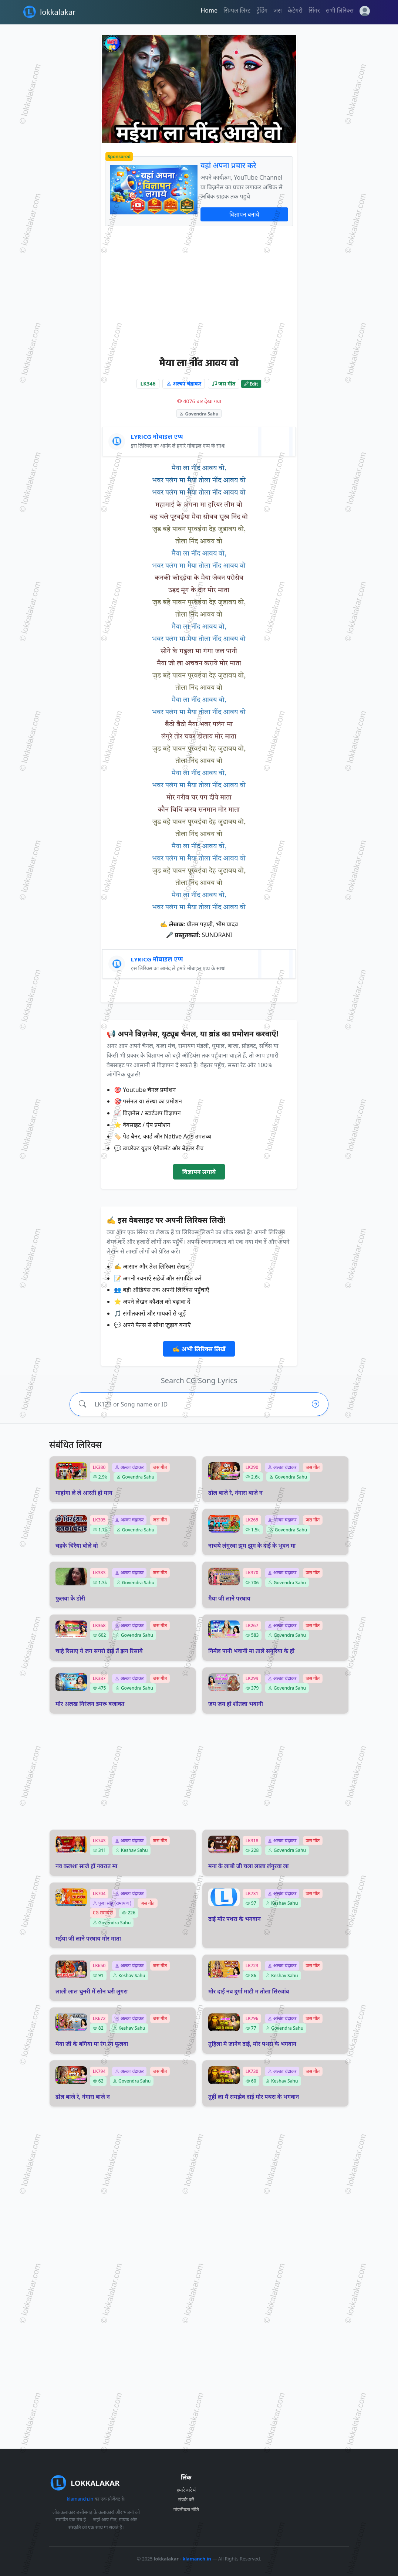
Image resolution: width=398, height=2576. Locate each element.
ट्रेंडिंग (261, 10)
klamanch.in (80, 2499)
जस (277, 10)
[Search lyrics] (196, 1404)
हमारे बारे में (186, 2490)
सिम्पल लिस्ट (236, 10)
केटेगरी (295, 10)
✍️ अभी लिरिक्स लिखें (198, 1349)
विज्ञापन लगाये (199, 1172)
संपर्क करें (186, 2500)
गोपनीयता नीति (186, 2510)
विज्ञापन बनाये (244, 214)
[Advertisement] (199, 291)
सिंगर (314, 10)
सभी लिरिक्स (340, 10)
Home (208, 10)
